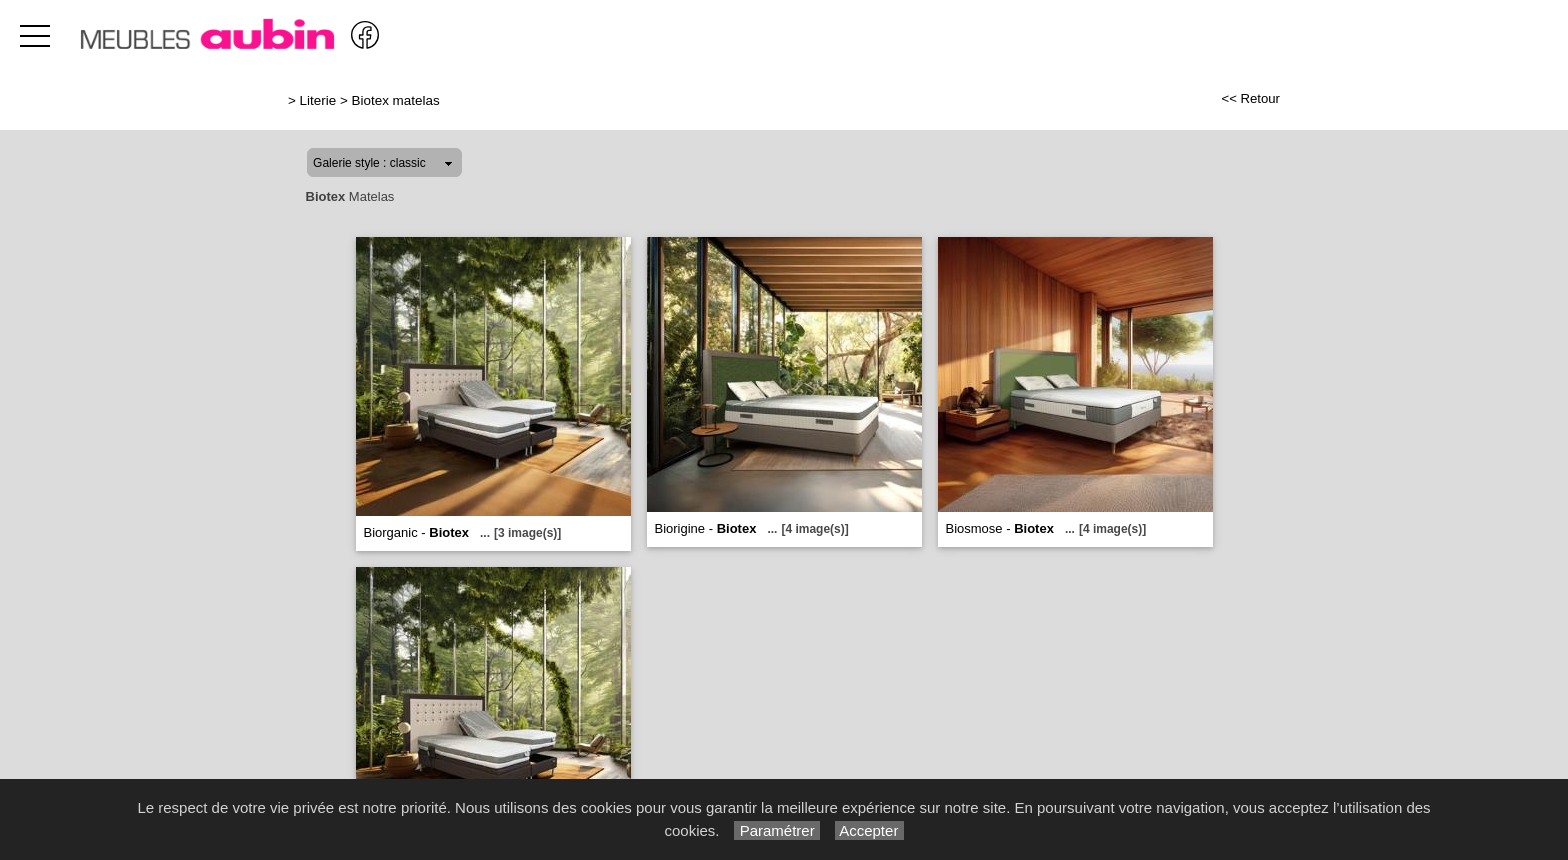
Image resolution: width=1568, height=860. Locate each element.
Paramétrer (776, 830)
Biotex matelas (396, 100)
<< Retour (1250, 98)
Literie (318, 100)
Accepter (869, 830)
